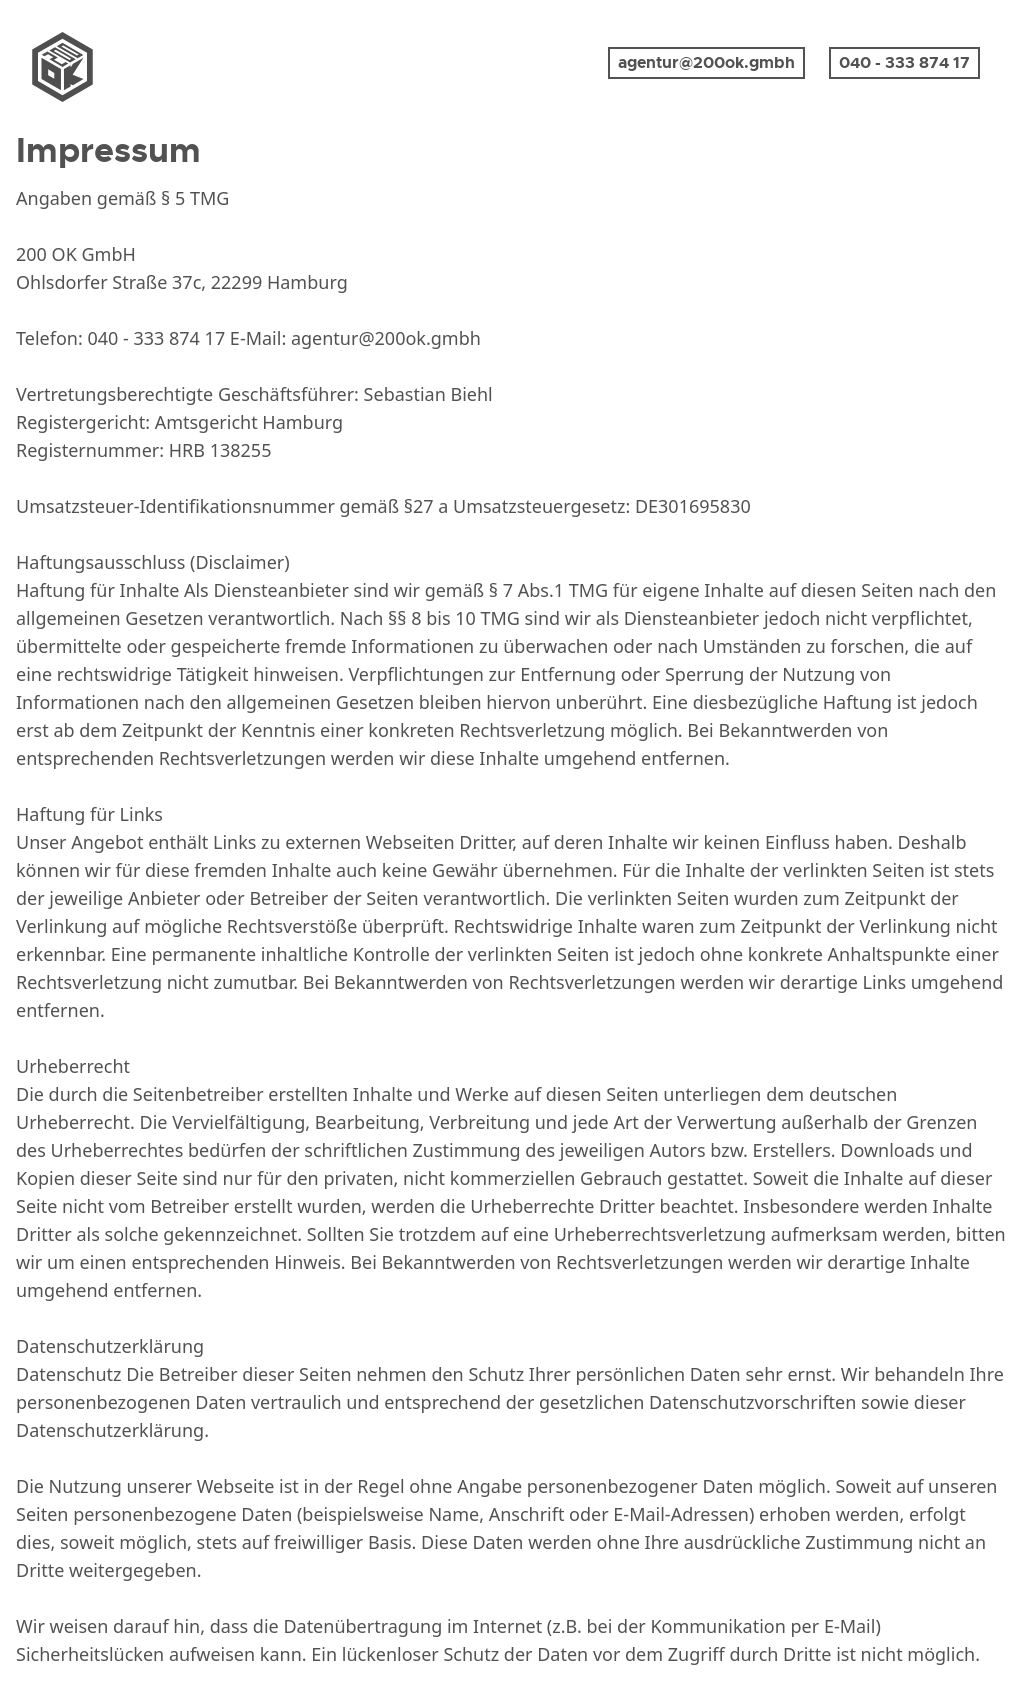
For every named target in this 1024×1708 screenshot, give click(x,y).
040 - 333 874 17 (904, 62)
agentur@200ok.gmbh (706, 62)
